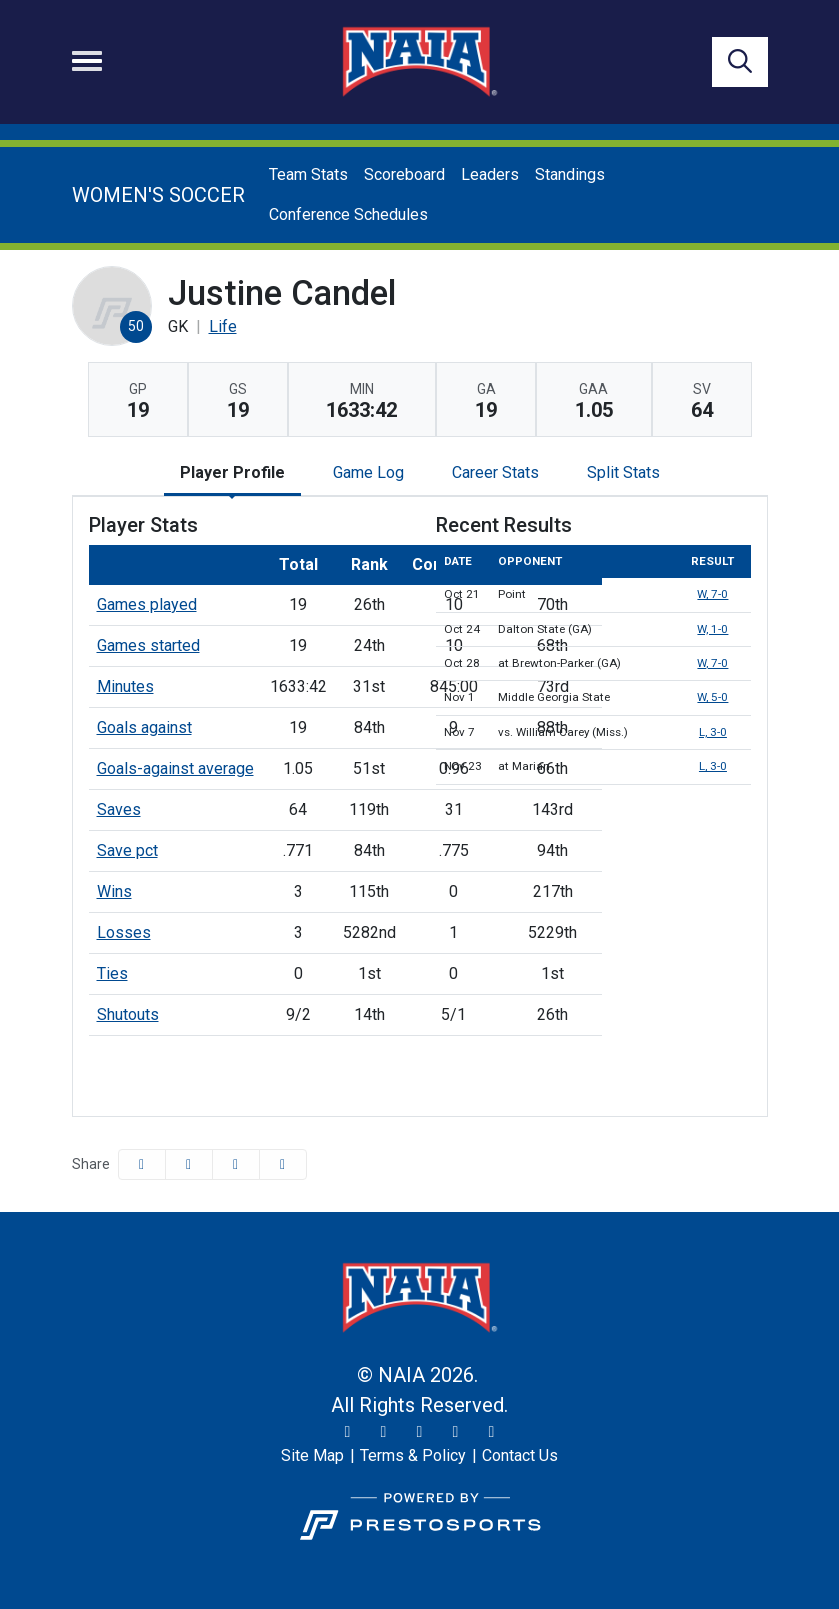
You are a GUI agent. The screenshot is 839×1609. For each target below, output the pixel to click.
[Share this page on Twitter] (189, 1164)
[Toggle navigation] (87, 61)
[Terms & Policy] (413, 1456)
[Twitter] (348, 1432)
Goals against (144, 727)
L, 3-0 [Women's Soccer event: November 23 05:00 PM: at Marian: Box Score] (713, 766)
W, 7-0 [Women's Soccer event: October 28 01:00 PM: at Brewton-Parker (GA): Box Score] (712, 663)
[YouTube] (456, 1432)
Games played (147, 604)
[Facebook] (420, 1432)
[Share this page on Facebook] (142, 1164)
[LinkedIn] (492, 1432)
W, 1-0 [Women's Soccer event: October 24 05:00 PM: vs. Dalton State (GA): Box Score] (712, 629)
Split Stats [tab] (623, 472)
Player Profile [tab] (232, 472)
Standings (570, 174)
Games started (148, 645)
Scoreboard (404, 174)
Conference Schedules (348, 214)
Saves (119, 809)
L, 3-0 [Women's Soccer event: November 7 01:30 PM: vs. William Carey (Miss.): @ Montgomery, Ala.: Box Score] (713, 732)
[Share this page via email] (236, 1164)
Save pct (127, 850)
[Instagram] (384, 1432)
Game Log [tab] (368, 472)
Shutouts (128, 1014)
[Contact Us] (520, 1456)
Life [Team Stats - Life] (223, 326)
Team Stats (308, 174)
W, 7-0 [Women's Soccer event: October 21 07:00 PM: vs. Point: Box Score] (712, 594)
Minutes (125, 686)
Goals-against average (175, 768)
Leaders (490, 174)
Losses (124, 932)
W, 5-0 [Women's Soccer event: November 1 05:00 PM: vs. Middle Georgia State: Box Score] (712, 697)
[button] (283, 1164)
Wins (114, 891)
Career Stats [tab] (495, 472)
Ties (112, 973)
